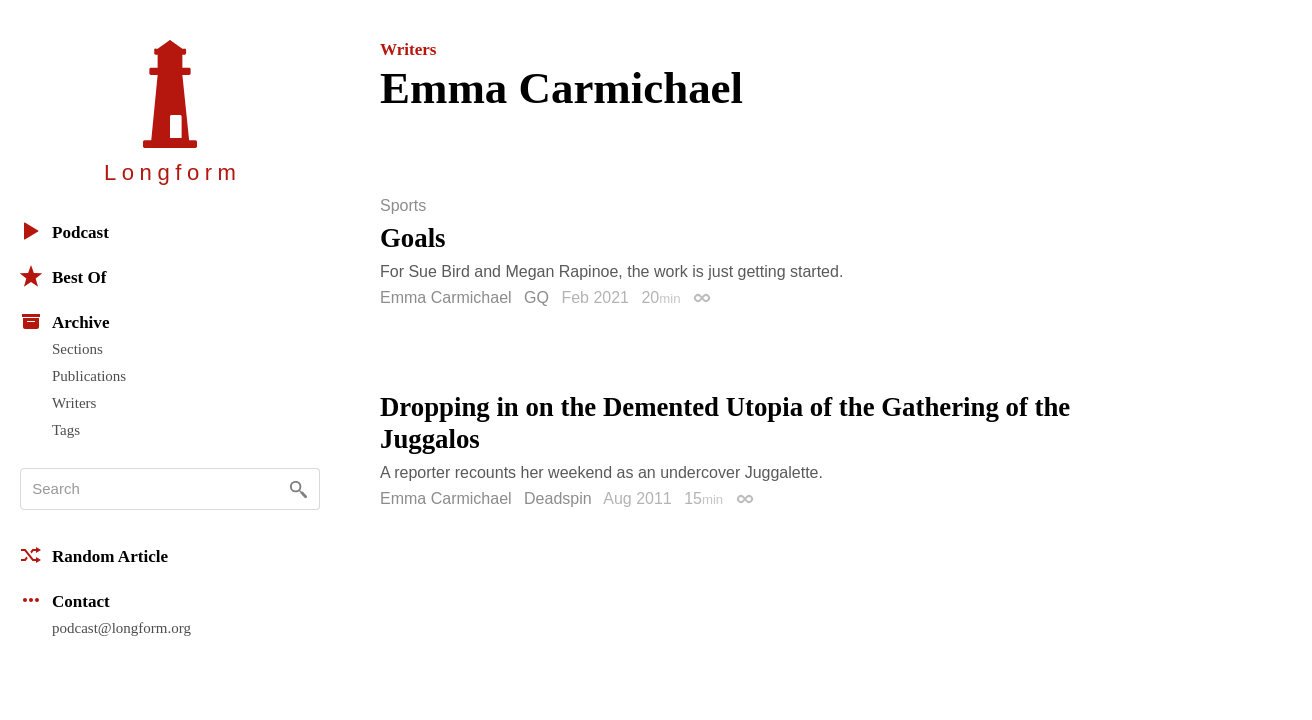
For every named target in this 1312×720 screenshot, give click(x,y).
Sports (403, 206)
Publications (89, 376)
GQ (536, 297)
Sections (77, 349)
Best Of (63, 276)
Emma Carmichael (446, 297)
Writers (74, 403)
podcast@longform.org (121, 628)
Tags (66, 430)
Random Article (94, 555)
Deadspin (558, 498)
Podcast (64, 231)
